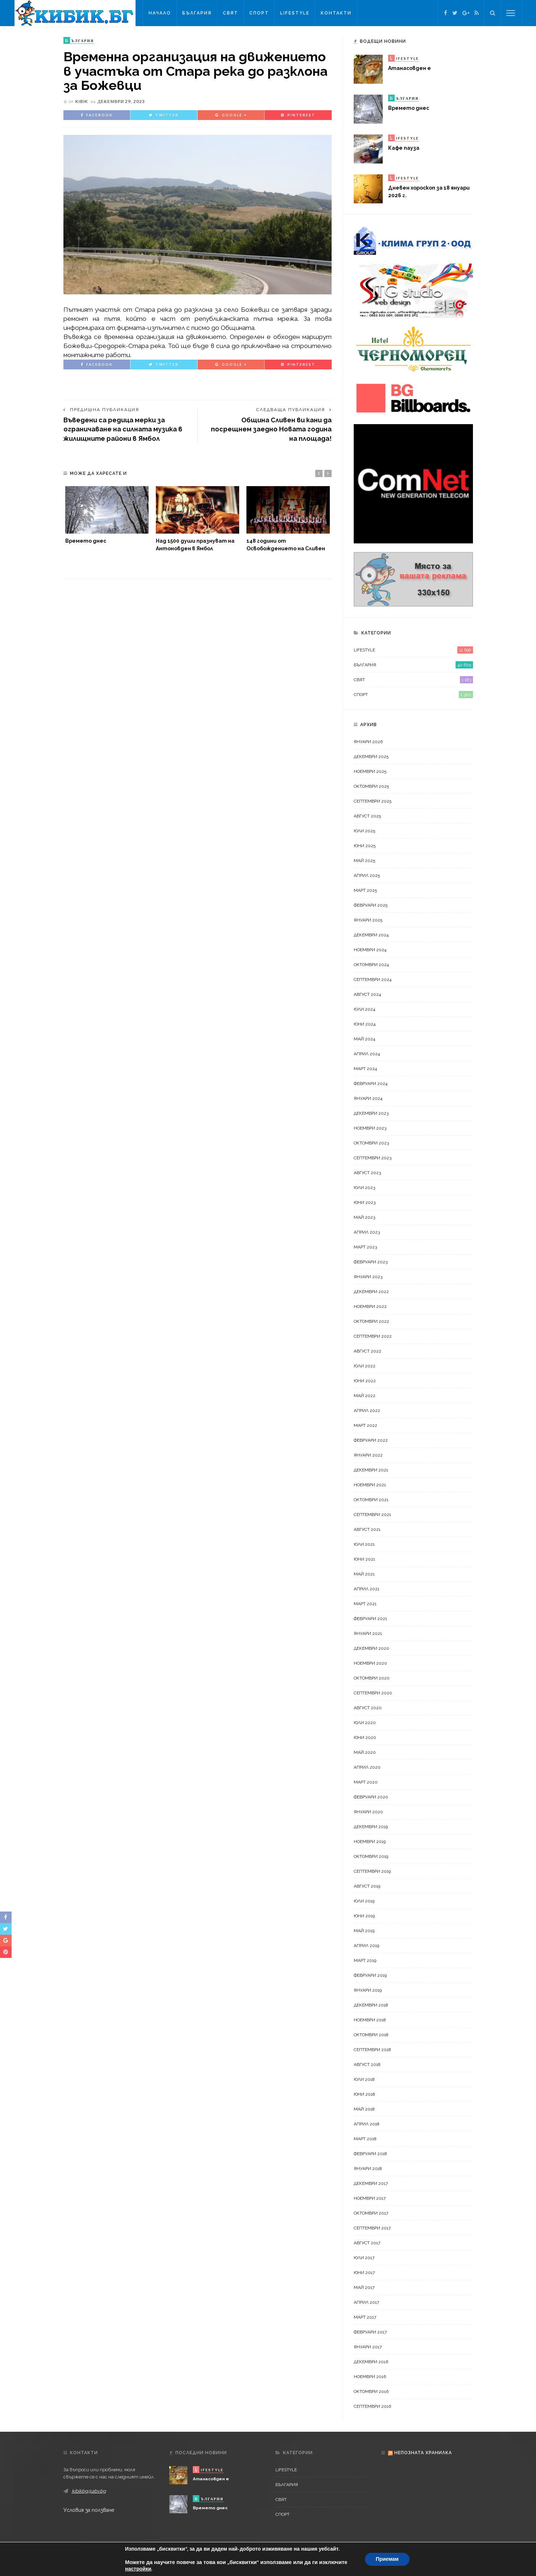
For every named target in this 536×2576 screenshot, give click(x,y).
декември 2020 (371, 1648)
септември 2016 (372, 2406)
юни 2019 (364, 1915)
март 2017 (365, 2317)
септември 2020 (373, 1692)
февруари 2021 (370, 1618)
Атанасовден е (409, 68)
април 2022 (367, 1410)
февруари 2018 (370, 2153)
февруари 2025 (370, 905)
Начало (160, 13)
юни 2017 (364, 2272)
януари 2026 (368, 741)
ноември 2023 (370, 1128)
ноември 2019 (370, 1841)
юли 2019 (364, 1901)
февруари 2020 (371, 1797)
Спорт (259, 13)
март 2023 (365, 1247)
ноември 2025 (370, 771)
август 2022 (367, 1351)
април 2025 (367, 875)
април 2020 (367, 1767)
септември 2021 (372, 1514)
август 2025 (367, 816)
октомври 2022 (371, 1321)
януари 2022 (368, 1455)
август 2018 (367, 2064)
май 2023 (364, 1217)
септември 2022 (373, 1336)
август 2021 (367, 1529)
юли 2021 (364, 1544)
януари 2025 (368, 920)
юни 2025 (364, 845)
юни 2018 (364, 2094)
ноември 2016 (370, 2376)
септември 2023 (372, 1157)
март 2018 (365, 2138)
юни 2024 (364, 1024)
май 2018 (364, 2109)
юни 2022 (365, 1380)
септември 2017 (372, 2228)
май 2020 (365, 1752)
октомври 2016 (371, 2391)
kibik (81, 101)
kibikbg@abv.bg (89, 2491)
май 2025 (364, 860)
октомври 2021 (371, 1499)
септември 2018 (372, 2049)
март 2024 (365, 1068)
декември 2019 (371, 1826)
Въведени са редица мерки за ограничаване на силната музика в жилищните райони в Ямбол (122, 429)
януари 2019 (368, 1990)
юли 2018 (364, 2079)
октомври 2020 (372, 1678)
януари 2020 (368, 1811)
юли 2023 (364, 1187)
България (197, 13)
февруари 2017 (370, 2332)
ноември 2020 (370, 1663)
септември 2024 (372, 979)
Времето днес (85, 541)
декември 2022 (371, 1291)
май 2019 (364, 1930)
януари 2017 (368, 2346)
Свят (230, 13)
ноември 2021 (370, 1484)
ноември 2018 (370, 2019)
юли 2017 (364, 2257)
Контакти (336, 13)
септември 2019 (372, 1871)
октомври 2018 (371, 2034)
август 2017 (367, 2242)
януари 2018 (368, 2168)
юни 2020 (365, 1737)
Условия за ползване (88, 2510)
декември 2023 (371, 1113)
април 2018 (366, 2123)
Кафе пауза (403, 148)
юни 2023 (364, 1202)
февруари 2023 (370, 1261)
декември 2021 (371, 1470)
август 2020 (368, 1707)
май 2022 (364, 1395)
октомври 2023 (371, 1143)
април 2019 (366, 1945)
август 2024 (367, 994)
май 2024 (364, 1038)
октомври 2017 (371, 2213)
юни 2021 (364, 1559)
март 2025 (365, 890)
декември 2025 (371, 756)
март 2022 (365, 1425)
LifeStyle (294, 13)
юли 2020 (365, 1722)
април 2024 (367, 1053)
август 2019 (367, 1886)
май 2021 (364, 1574)
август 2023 (367, 1172)
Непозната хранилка (423, 2452)
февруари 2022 (371, 1440)
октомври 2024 (371, 964)
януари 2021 (368, 1633)
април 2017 (366, 2302)
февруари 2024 (370, 1083)
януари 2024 (368, 1098)
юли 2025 (364, 830)
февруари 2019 (370, 1975)
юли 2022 (364, 1365)
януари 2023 (368, 1276)
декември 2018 (371, 2005)
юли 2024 (364, 1009)
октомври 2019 (371, 1856)
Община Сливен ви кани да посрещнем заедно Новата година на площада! (271, 429)
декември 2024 (371, 934)
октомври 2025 (371, 786)
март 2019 (365, 1960)
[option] (107, 515)
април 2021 (366, 1588)
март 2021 (365, 1603)
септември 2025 (372, 801)
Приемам (387, 2559)
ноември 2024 (370, 949)
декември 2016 (371, 2361)
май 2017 (364, 2287)
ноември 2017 (370, 2198)
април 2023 (367, 1232)
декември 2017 (371, 2183)
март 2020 (366, 1782)
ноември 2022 (370, 1306)
